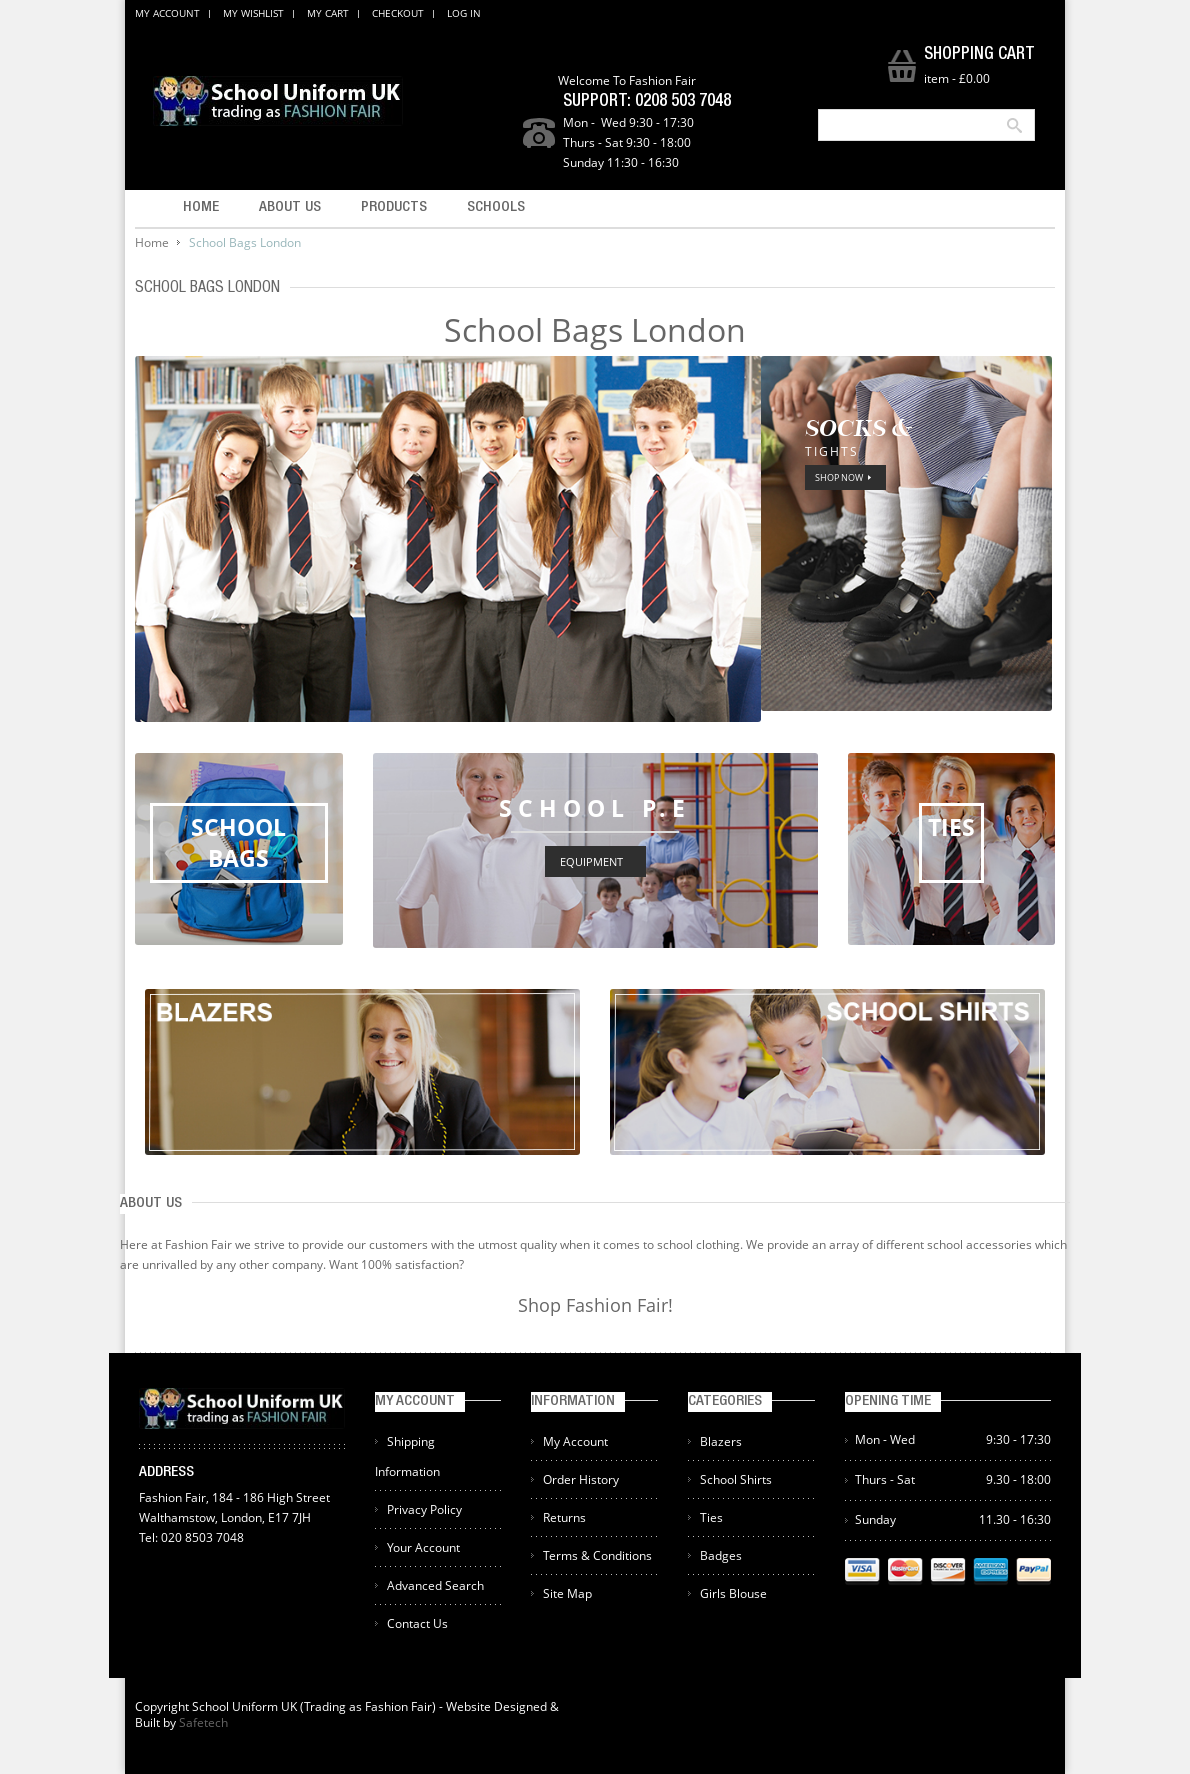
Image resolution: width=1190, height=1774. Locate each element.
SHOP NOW (839, 477)
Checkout (398, 13)
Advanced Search (435, 1585)
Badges (721, 1555)
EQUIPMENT (591, 861)
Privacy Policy (424, 1509)
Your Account (423, 1547)
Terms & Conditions (597, 1555)
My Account (167, 13)
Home (152, 242)
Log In (464, 13)
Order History (581, 1479)
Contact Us (417, 1623)
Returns (564, 1517)
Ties (711, 1517)
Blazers (721, 1441)
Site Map (567, 1593)
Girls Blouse (733, 1593)
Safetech (203, 1722)
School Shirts (736, 1479)
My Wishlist (253, 13)
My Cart (328, 13)
